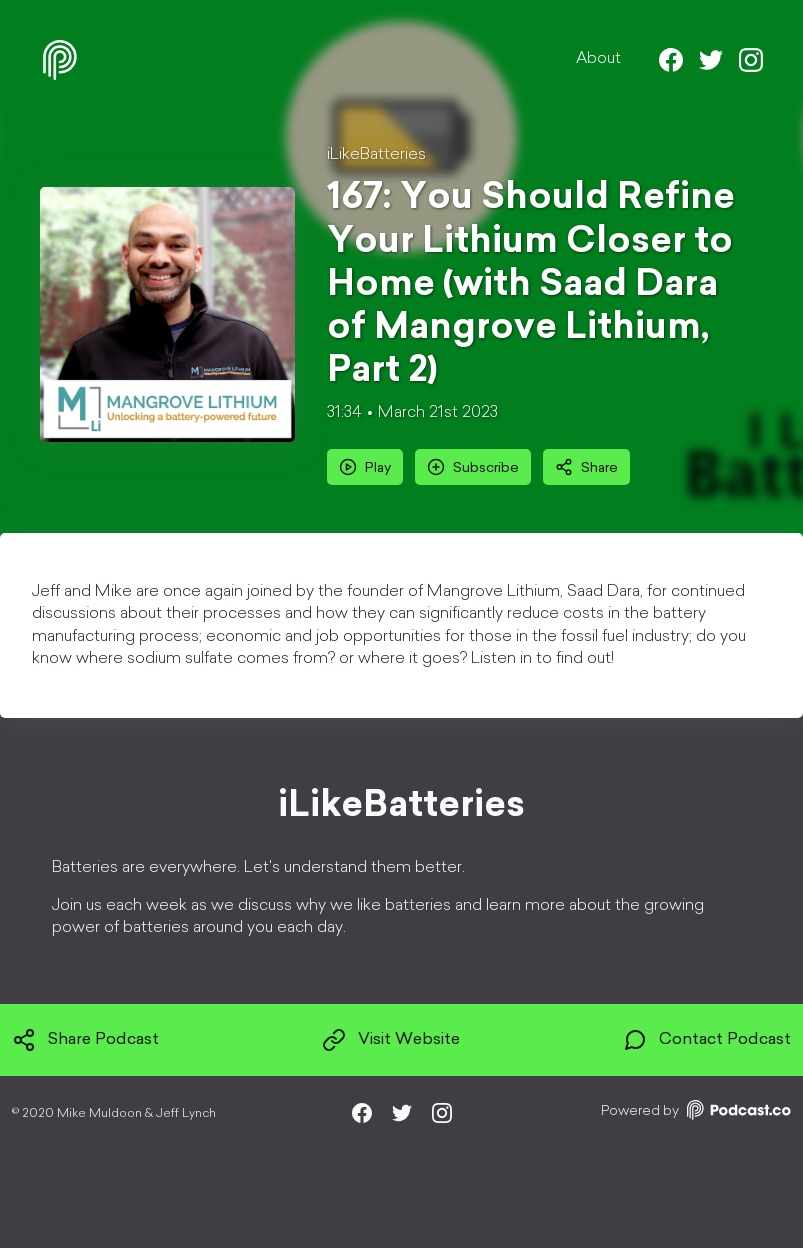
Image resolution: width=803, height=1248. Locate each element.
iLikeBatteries (376, 155)
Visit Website (391, 1040)
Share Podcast (85, 1040)
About (598, 59)
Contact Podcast (707, 1040)
